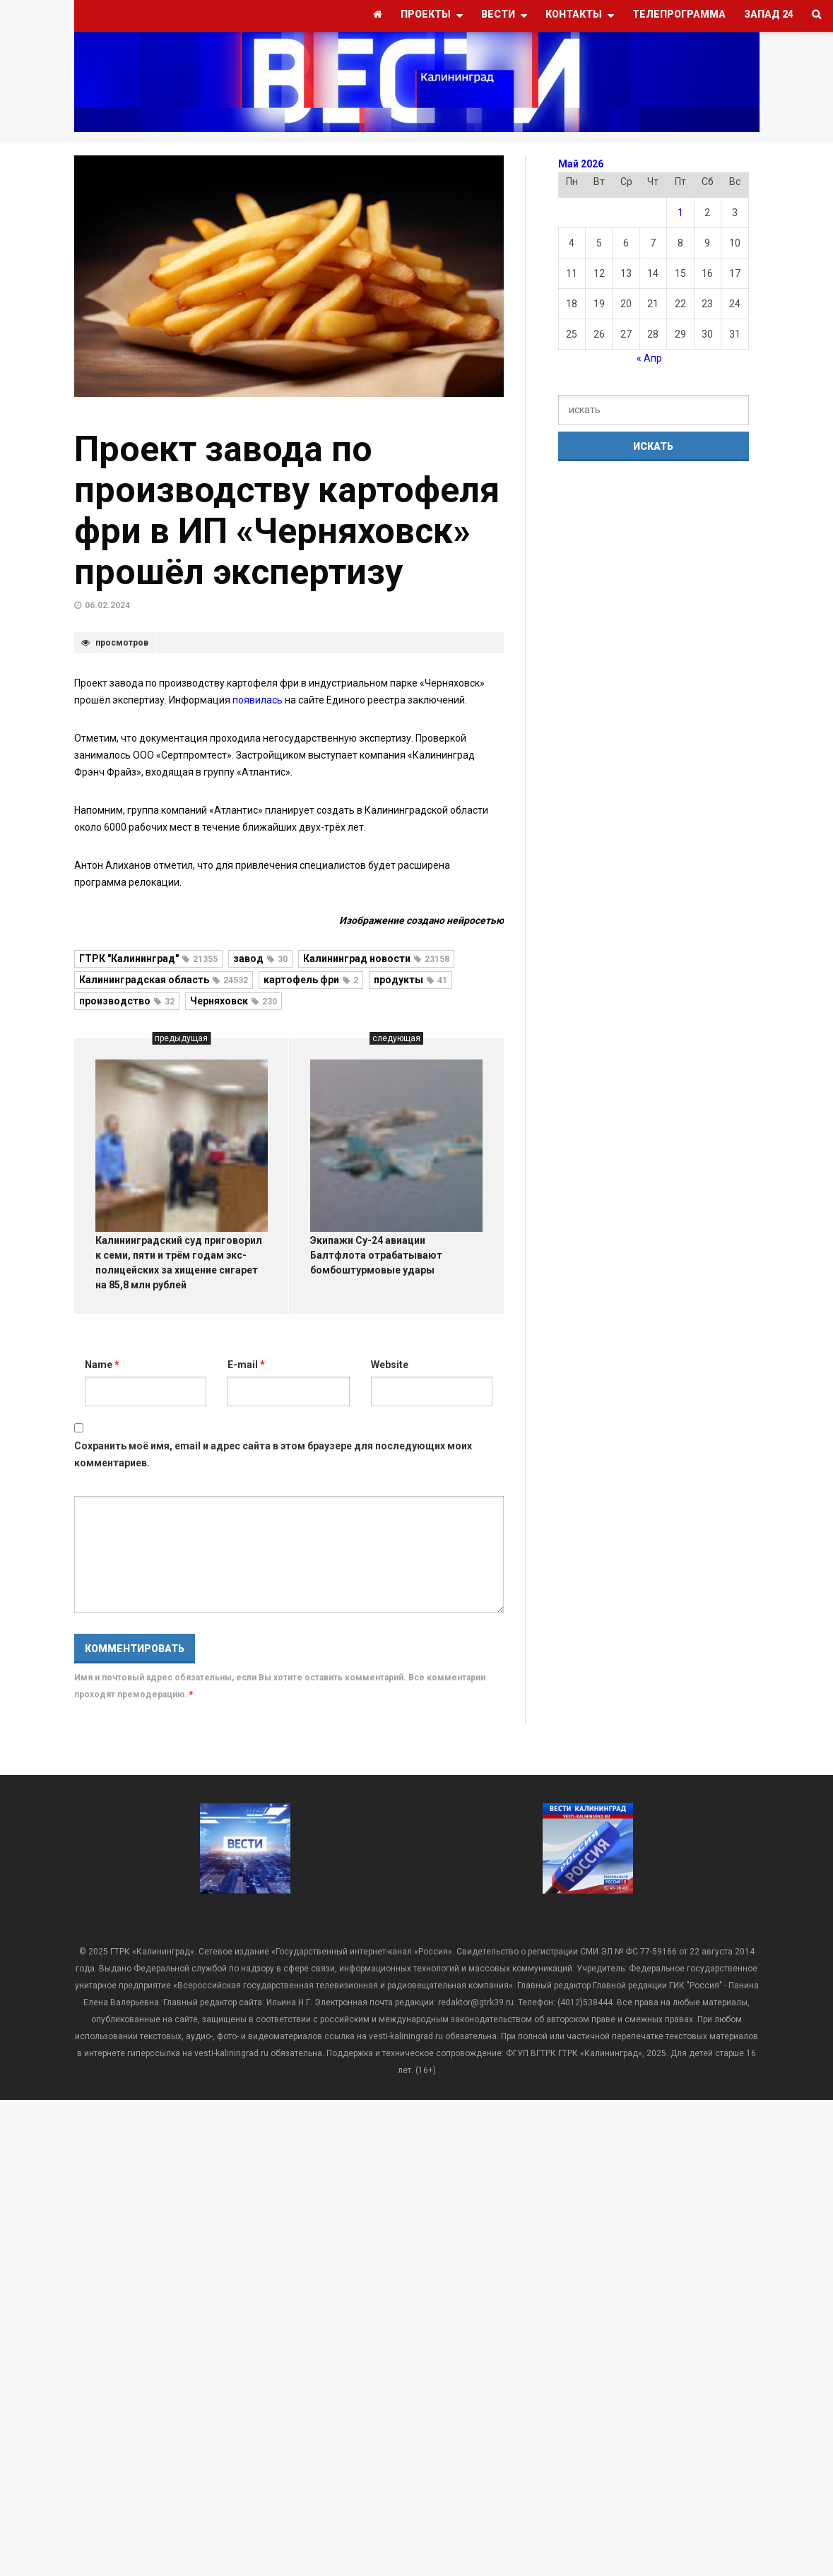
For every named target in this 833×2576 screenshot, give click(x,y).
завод (260, 958)
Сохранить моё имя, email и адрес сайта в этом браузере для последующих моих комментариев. (273, 1454)
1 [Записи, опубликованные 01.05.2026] (680, 212)
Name (102, 1364)
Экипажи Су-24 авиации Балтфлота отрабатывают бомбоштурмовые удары (376, 1255)
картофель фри (311, 979)
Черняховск (233, 1001)
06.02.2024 (107, 605)
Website (389, 1364)
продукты (410, 979)
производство (127, 1001)
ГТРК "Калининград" (148, 958)
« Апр (649, 358)
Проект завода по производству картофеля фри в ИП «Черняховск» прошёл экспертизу (287, 511)
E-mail (246, 1364)
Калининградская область (163, 979)
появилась (258, 700)
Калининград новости (376, 958)
